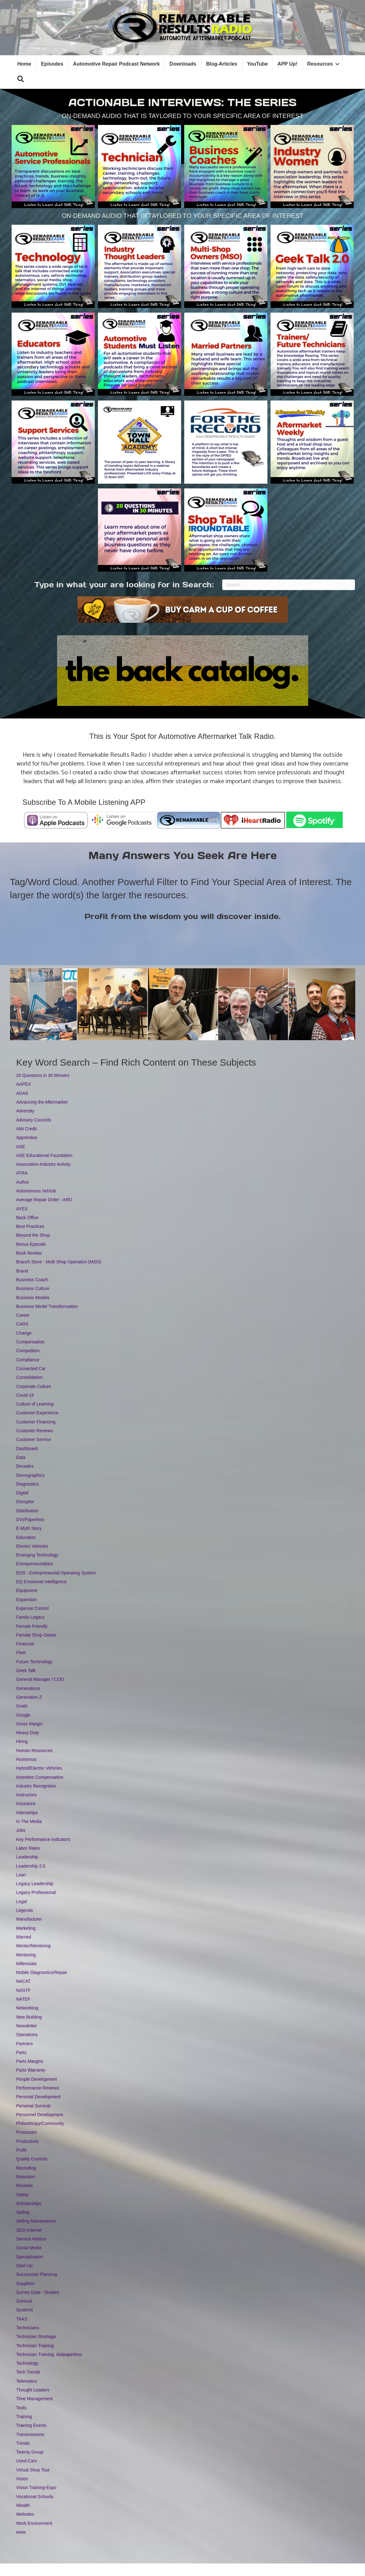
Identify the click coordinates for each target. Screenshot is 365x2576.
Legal (21, 1901)
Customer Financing (36, 1421)
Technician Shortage (36, 2336)
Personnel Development (39, 2114)
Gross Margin (29, 1723)
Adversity (25, 1110)
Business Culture (33, 1288)
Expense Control (32, 1608)
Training (24, 2416)
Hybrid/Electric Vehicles (39, 1768)
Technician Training (35, 2345)
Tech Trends (28, 2371)
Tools (21, 2407)
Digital (22, 1492)
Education (26, 1537)
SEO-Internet (29, 2230)
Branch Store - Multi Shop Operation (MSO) (58, 1261)
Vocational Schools (34, 2496)
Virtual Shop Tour (33, 2469)
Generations (28, 1688)
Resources (320, 64)
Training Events (31, 2425)
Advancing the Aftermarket (42, 1102)
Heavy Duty (27, 1732)
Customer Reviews (34, 1430)
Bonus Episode (31, 1244)
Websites (25, 2514)
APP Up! (287, 64)
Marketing (25, 1928)
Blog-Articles (221, 64)
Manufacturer (29, 1919)
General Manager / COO (40, 1679)
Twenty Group (30, 2452)
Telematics (26, 2381)
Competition (28, 1350)
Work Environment (34, 2523)
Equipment (26, 1590)
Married (23, 1936)
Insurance (25, 1803)
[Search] (288, 584)
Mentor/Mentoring (33, 1945)
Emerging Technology (37, 1554)
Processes (26, 2132)
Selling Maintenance (36, 2221)
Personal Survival (33, 2105)
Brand (22, 1270)
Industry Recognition (36, 1785)
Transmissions (30, 2434)
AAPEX (23, 1084)
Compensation (30, 1341)
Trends (23, 2443)
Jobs (21, 1830)
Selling (23, 2212)
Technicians (27, 2327)
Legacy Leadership (34, 1883)
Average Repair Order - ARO (44, 1199)
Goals (22, 1705)
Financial (25, 1643)
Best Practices (30, 1226)
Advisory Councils (33, 1119)
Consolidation (29, 1377)
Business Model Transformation (47, 1306)
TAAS (22, 2318)
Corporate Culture (33, 1386)
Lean (21, 1874)
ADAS (22, 1093)
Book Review (29, 1253)
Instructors (26, 1794)
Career (23, 1315)
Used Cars (26, 2460)
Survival (24, 2301)
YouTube (257, 64)
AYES (22, 1208)
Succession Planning (36, 2274)
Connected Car (31, 1368)
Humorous (26, 1759)
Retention (25, 2176)
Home (24, 64)
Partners (24, 2043)
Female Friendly (32, 1626)
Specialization (29, 2256)
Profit (21, 2150)
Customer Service (33, 1439)
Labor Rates (28, 1848)
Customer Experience (37, 1412)
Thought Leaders (33, 2389)
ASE (20, 1146)
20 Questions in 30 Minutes (43, 1075)
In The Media (29, 1821)
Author (22, 1182)
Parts (21, 2052)
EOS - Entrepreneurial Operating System (56, 1572)
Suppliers (25, 2283)
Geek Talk (26, 1670)
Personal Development (38, 2096)
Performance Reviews (37, 2087)
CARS (22, 1323)
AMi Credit (26, 1128)
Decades (25, 1466)
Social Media (28, 2247)
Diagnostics (27, 1484)
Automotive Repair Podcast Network (116, 64)
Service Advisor (31, 2238)
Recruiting (26, 2167)
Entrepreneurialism (34, 1563)
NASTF (23, 1990)
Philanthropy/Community (40, 2123)
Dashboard (27, 1448)
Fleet (21, 1652)
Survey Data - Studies (37, 2292)
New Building (29, 2016)
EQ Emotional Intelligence (41, 1581)
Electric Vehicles (32, 1546)
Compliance (28, 1359)
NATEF (23, 1999)
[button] (21, 79)
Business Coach (32, 1279)
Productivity (27, 2141)
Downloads (182, 64)
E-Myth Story (29, 1528)
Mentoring (26, 1954)
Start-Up (24, 2265)
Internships (27, 1812)
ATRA (22, 1172)
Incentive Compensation (39, 1777)
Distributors (27, 1510)
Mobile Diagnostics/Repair (41, 1972)
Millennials (26, 1963)
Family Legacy (30, 1617)
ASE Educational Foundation (44, 1155)
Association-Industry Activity (43, 1164)
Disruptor (25, 1501)
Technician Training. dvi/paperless (49, 2354)
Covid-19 (25, 1395)
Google (23, 1715)
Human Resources (34, 1750)
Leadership (27, 1856)
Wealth (23, 2505)
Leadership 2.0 (31, 1866)
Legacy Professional (36, 1892)
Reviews (24, 2185)
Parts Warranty (31, 2070)
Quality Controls (32, 2158)
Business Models (33, 1297)
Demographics (30, 1475)
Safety (22, 2194)
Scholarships (28, 2203)
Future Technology (34, 1661)
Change (24, 1333)
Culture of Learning (35, 1403)
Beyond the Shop (33, 1235)
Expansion (26, 1599)
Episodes (52, 64)
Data (21, 1457)
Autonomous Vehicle (36, 1190)
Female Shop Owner (36, 1635)
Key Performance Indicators (43, 1839)
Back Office (27, 1217)
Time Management (34, 2398)
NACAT (23, 1981)
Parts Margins (29, 2061)
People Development (36, 2079)
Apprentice (26, 1137)
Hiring (22, 1741)
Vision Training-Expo (36, 2487)
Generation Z (29, 1697)
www (21, 2532)
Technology (27, 2363)
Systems (24, 2309)
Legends (24, 1910)
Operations (27, 2034)
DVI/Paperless (30, 1519)
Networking (27, 2007)
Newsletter (26, 2025)
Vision (22, 2478)
